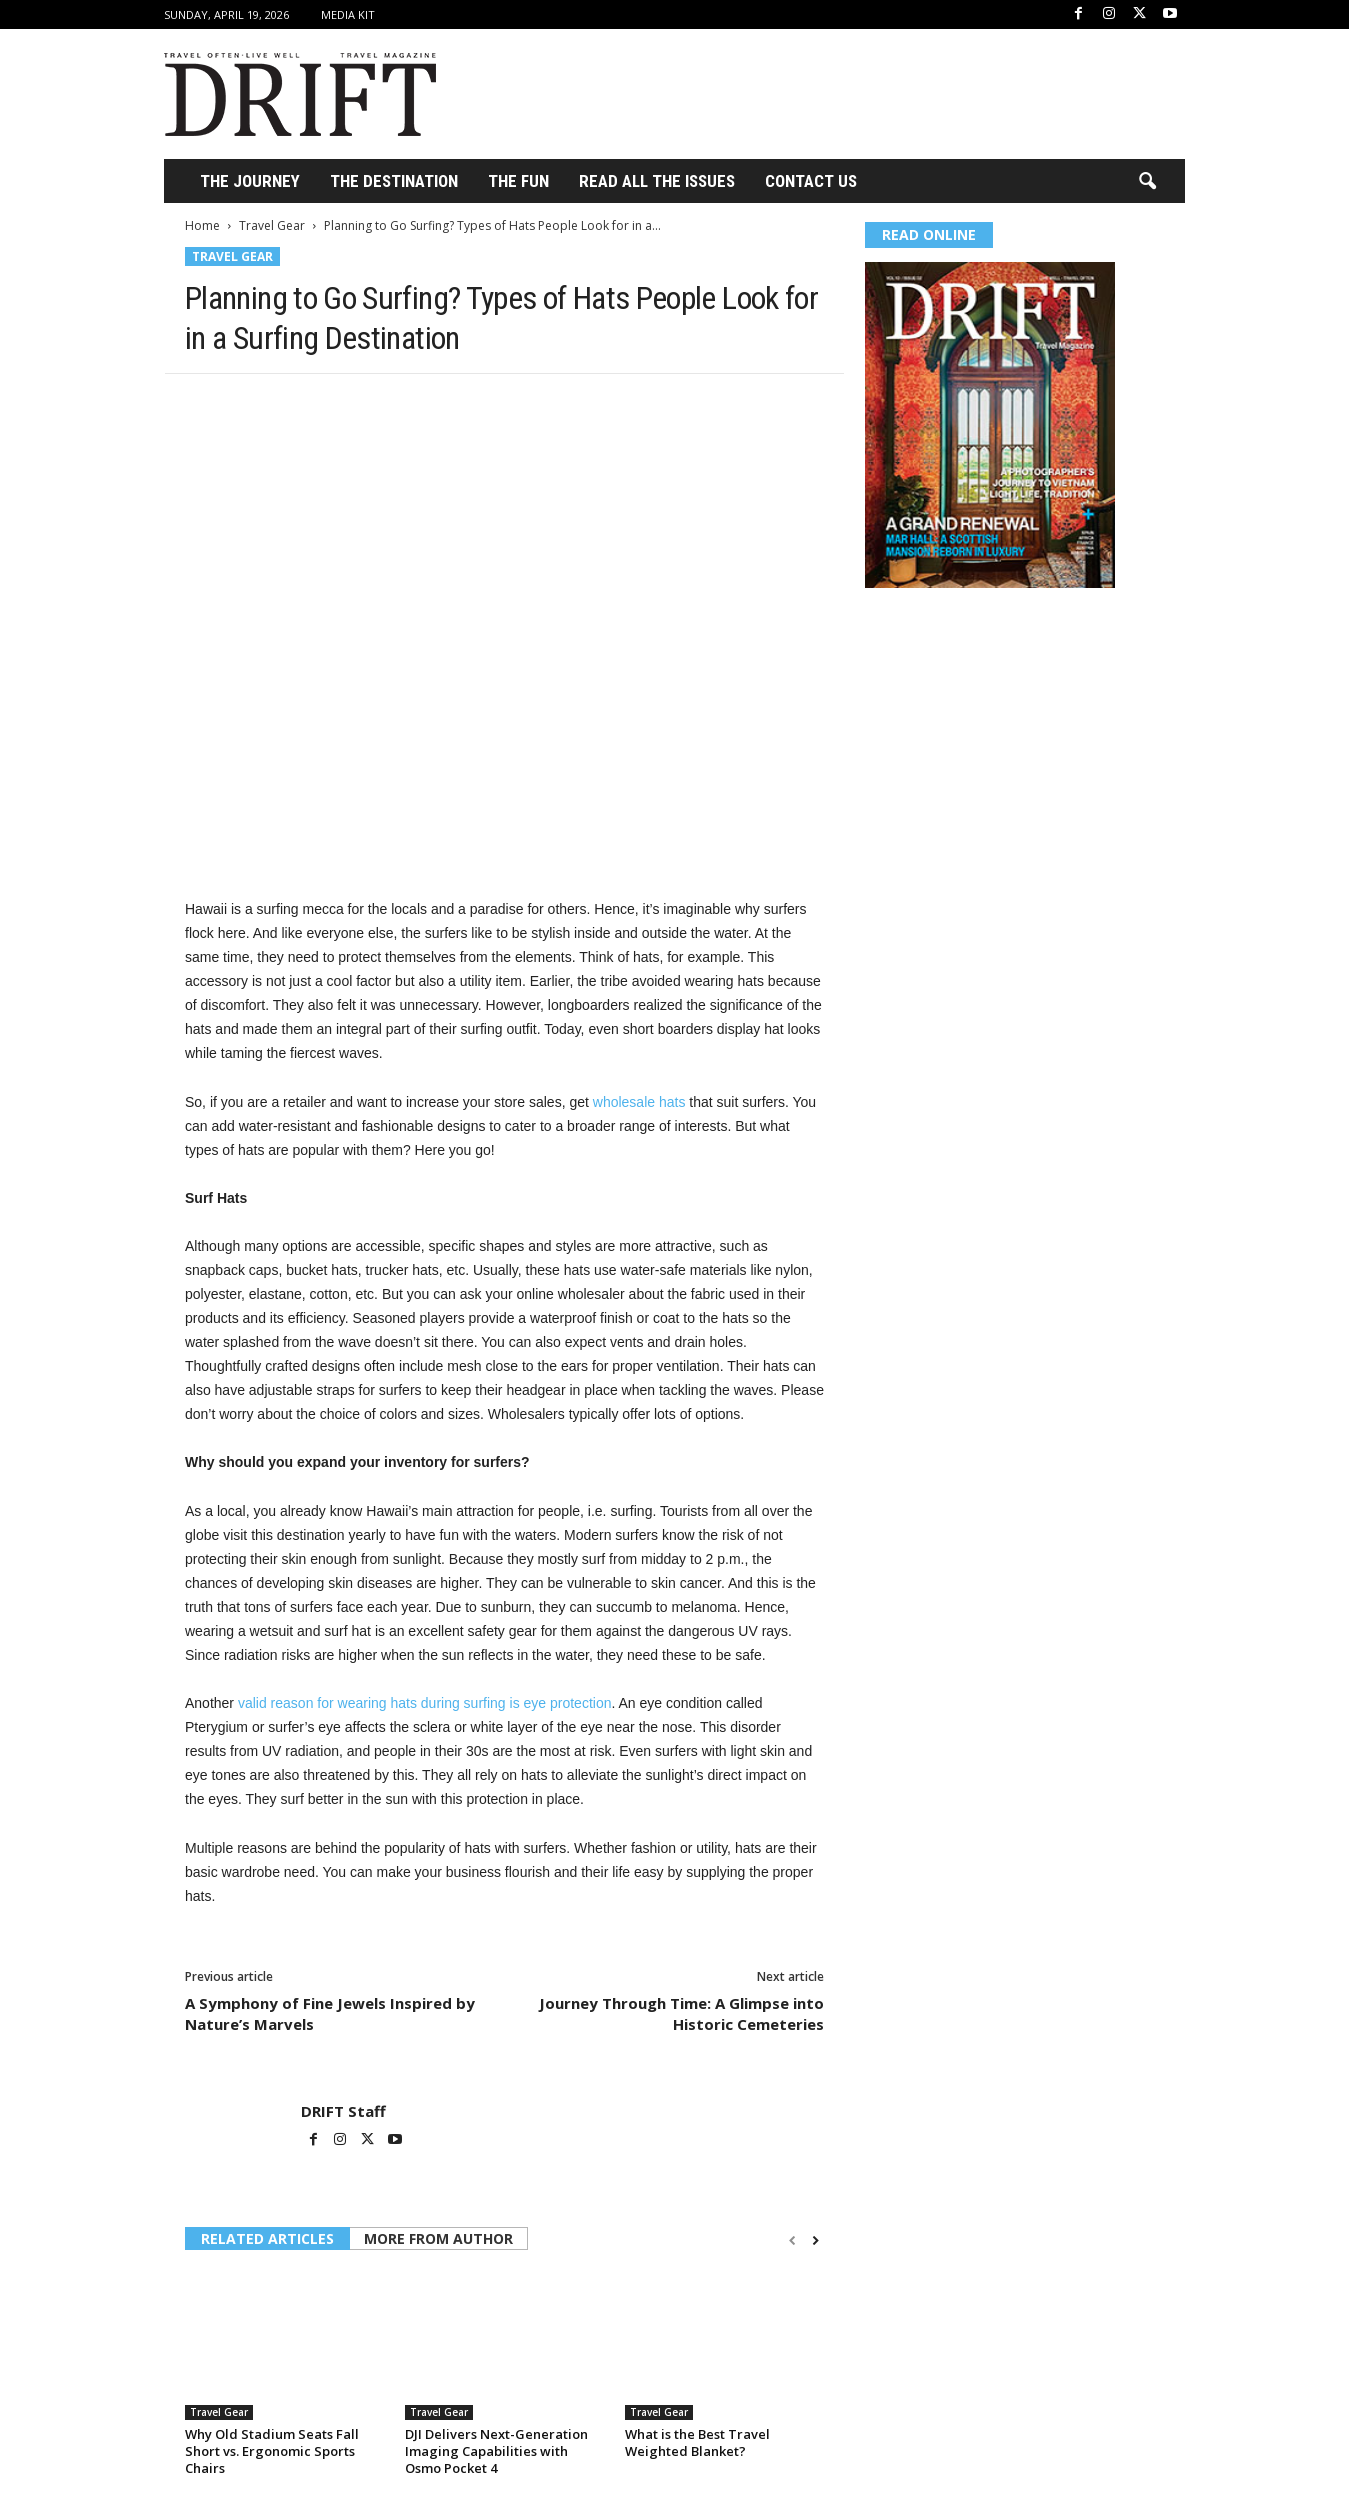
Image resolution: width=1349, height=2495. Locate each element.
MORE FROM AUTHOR (438, 2238)
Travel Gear (272, 225)
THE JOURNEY (250, 181)
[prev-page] (792, 2240)
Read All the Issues (657, 181)
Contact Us (811, 181)
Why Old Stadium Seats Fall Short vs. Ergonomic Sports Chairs (272, 2451)
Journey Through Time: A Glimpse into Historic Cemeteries (681, 2013)
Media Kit (348, 14)
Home (202, 225)
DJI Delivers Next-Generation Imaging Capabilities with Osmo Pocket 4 (496, 2451)
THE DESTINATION (394, 181)
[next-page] (815, 2240)
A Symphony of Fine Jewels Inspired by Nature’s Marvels (330, 2013)
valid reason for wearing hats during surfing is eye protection (425, 1703)
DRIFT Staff (343, 2111)
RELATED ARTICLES (267, 2238)
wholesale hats (639, 1102)
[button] (1147, 182)
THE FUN (518, 181)
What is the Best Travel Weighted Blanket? (697, 2442)
